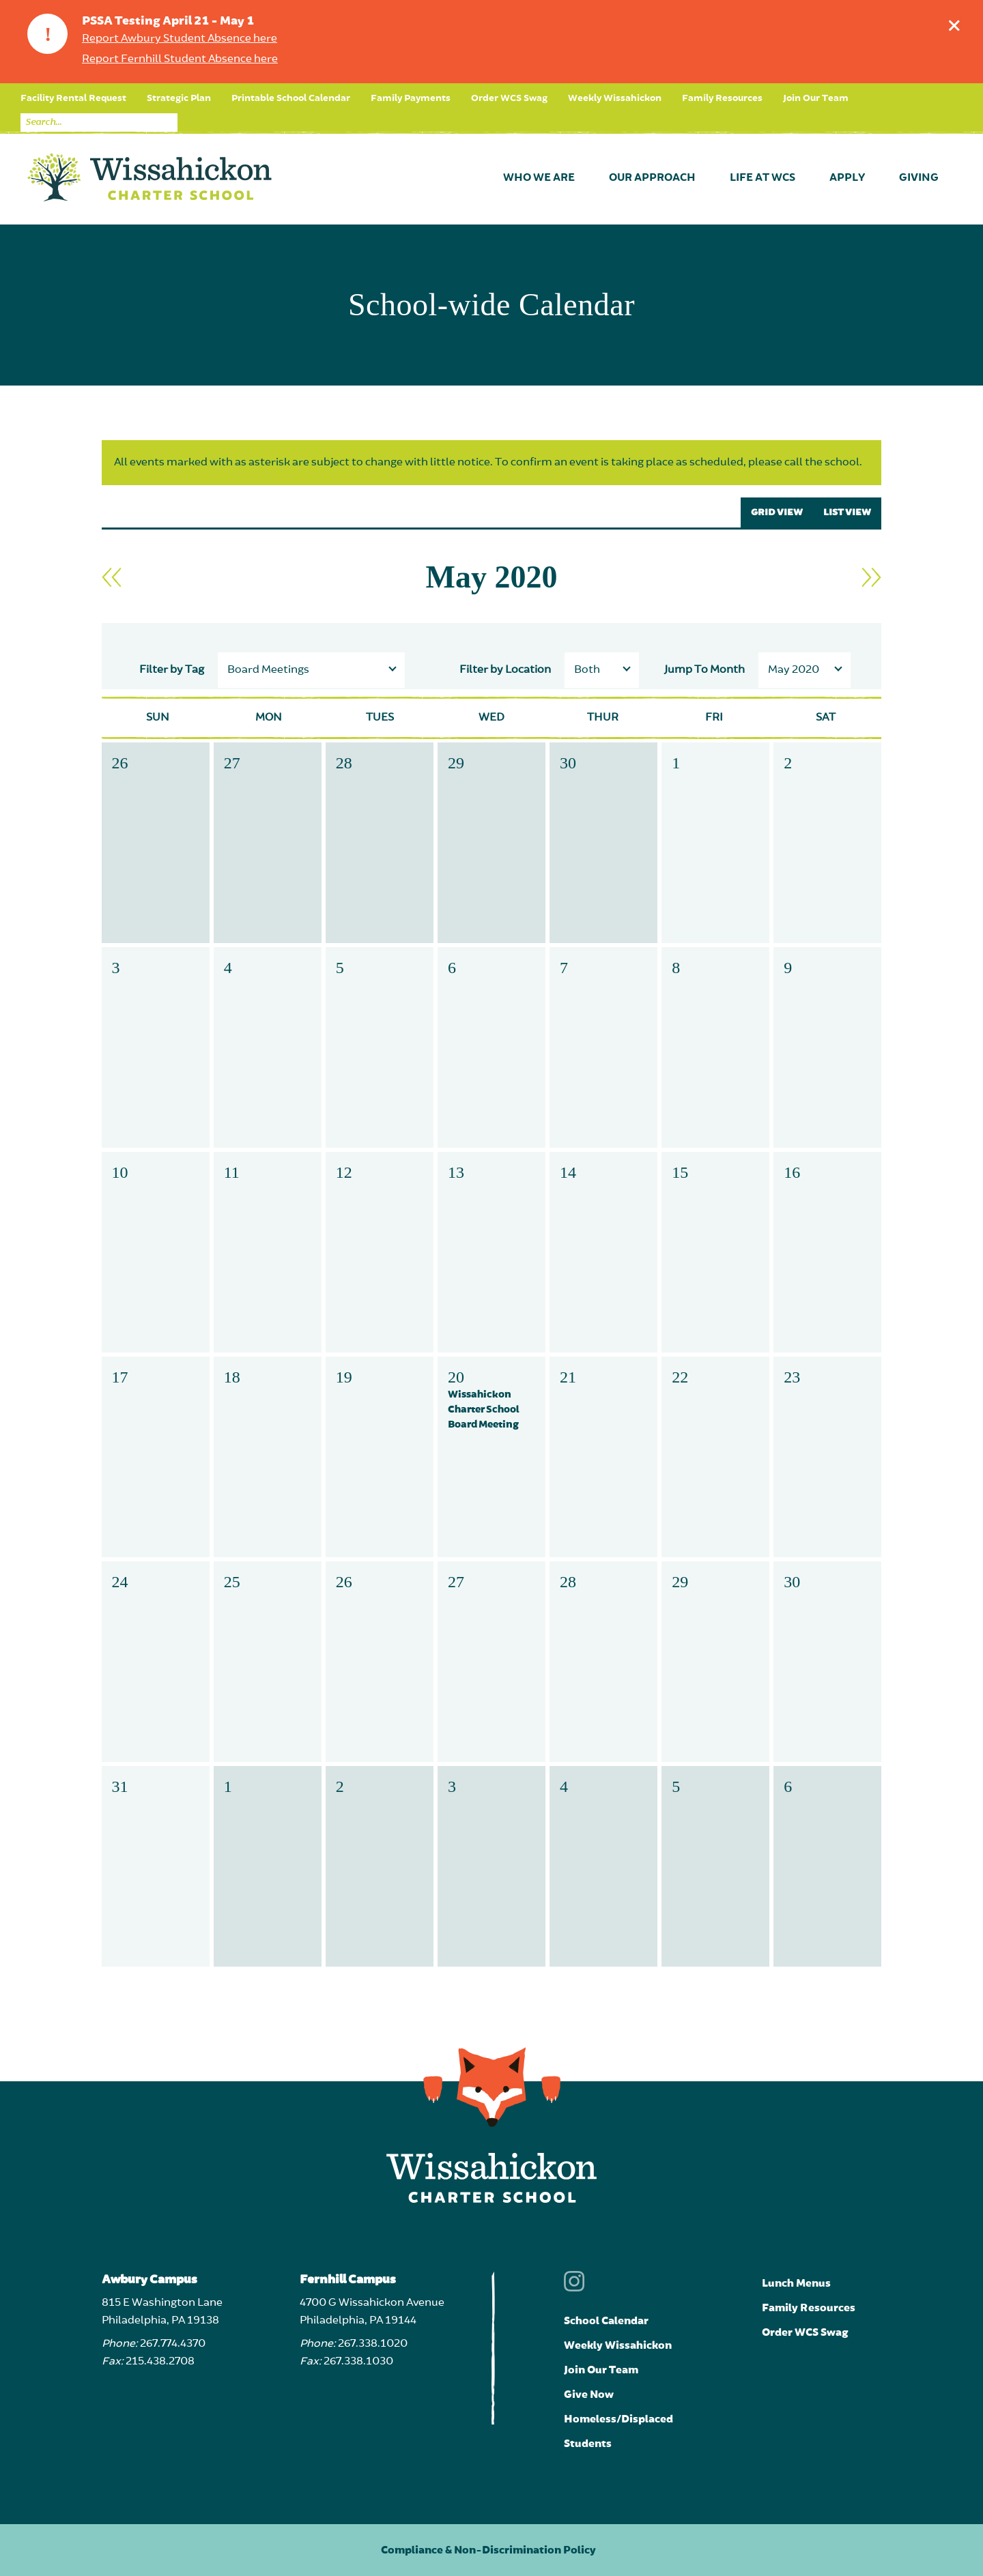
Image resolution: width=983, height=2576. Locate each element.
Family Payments (411, 98)
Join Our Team (816, 98)
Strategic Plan (179, 98)
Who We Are (539, 178)
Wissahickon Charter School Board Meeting (483, 1409)
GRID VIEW (777, 512)
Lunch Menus (796, 2283)
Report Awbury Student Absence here (179, 38)
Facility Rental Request (73, 98)
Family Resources (722, 98)
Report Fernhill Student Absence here (180, 59)
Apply (847, 178)
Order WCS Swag (509, 98)
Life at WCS (762, 178)
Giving (919, 178)
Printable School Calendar (290, 98)
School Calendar (606, 2320)
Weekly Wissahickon (614, 98)
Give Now (589, 2394)
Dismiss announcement (957, 22)
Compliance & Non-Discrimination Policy (488, 2550)
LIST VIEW (847, 512)
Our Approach (652, 178)
